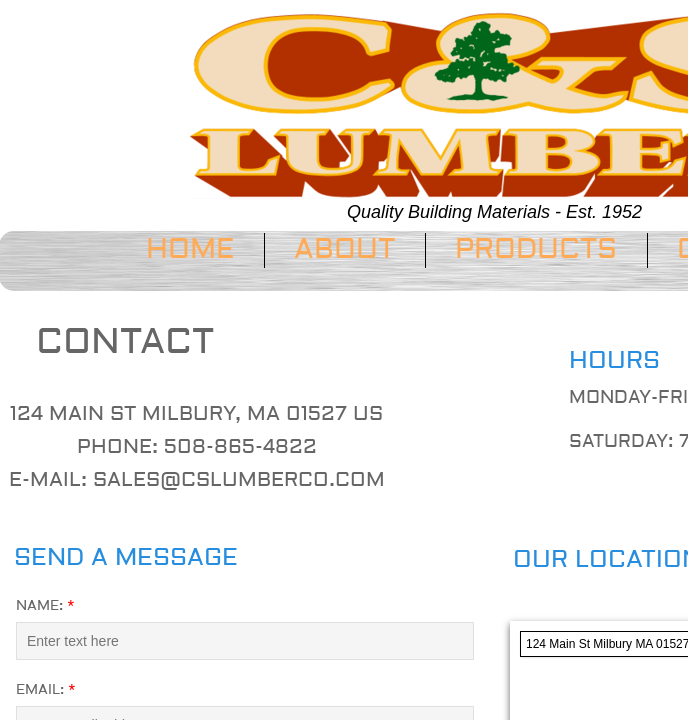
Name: (45, 606)
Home (190, 249)
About (344, 249)
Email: (46, 690)
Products (536, 249)
